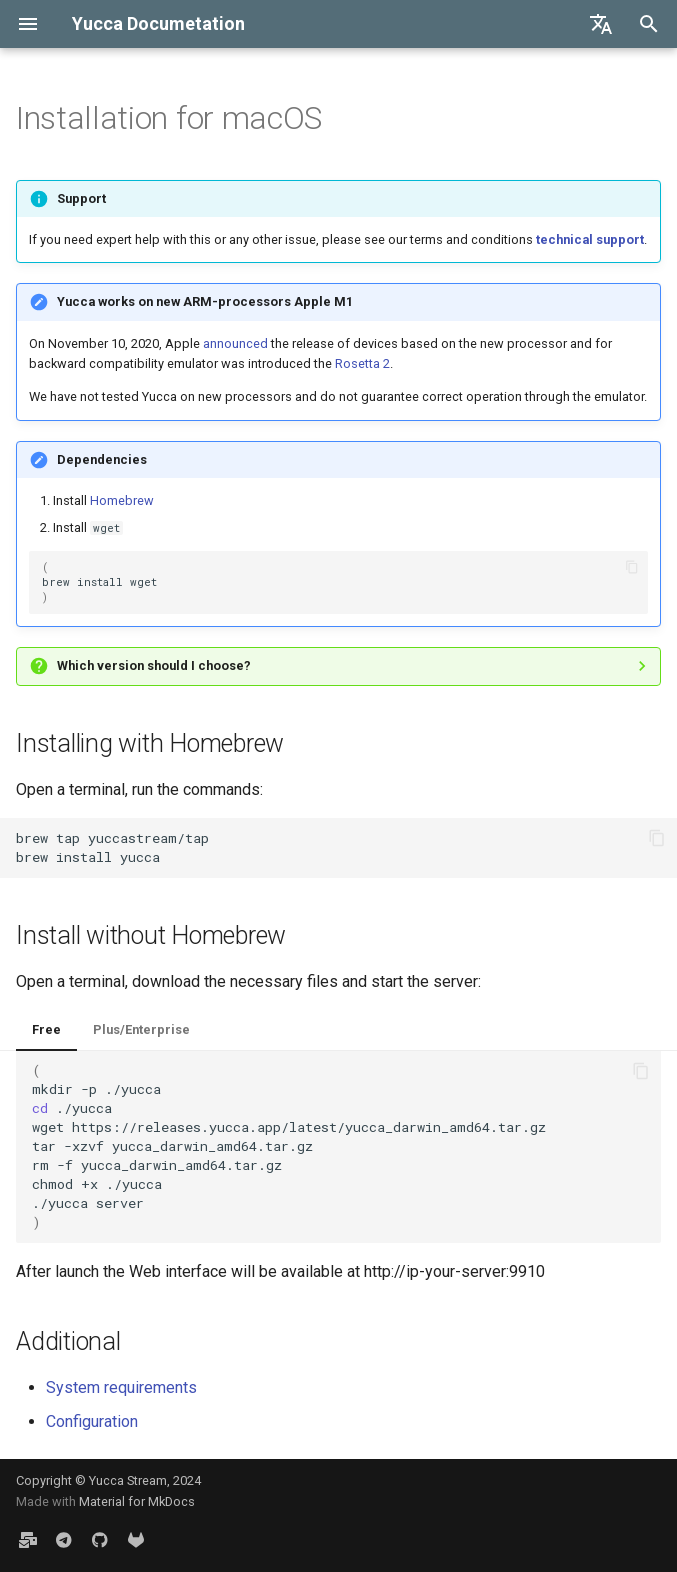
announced (235, 343)
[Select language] (601, 24)
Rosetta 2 (362, 363)
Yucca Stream (128, 1480)
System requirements (121, 1387)
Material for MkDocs (137, 1501)
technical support (590, 239)
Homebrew (122, 500)
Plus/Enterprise (141, 1029)
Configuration (92, 1421)
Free (46, 1029)
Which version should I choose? (154, 665)
